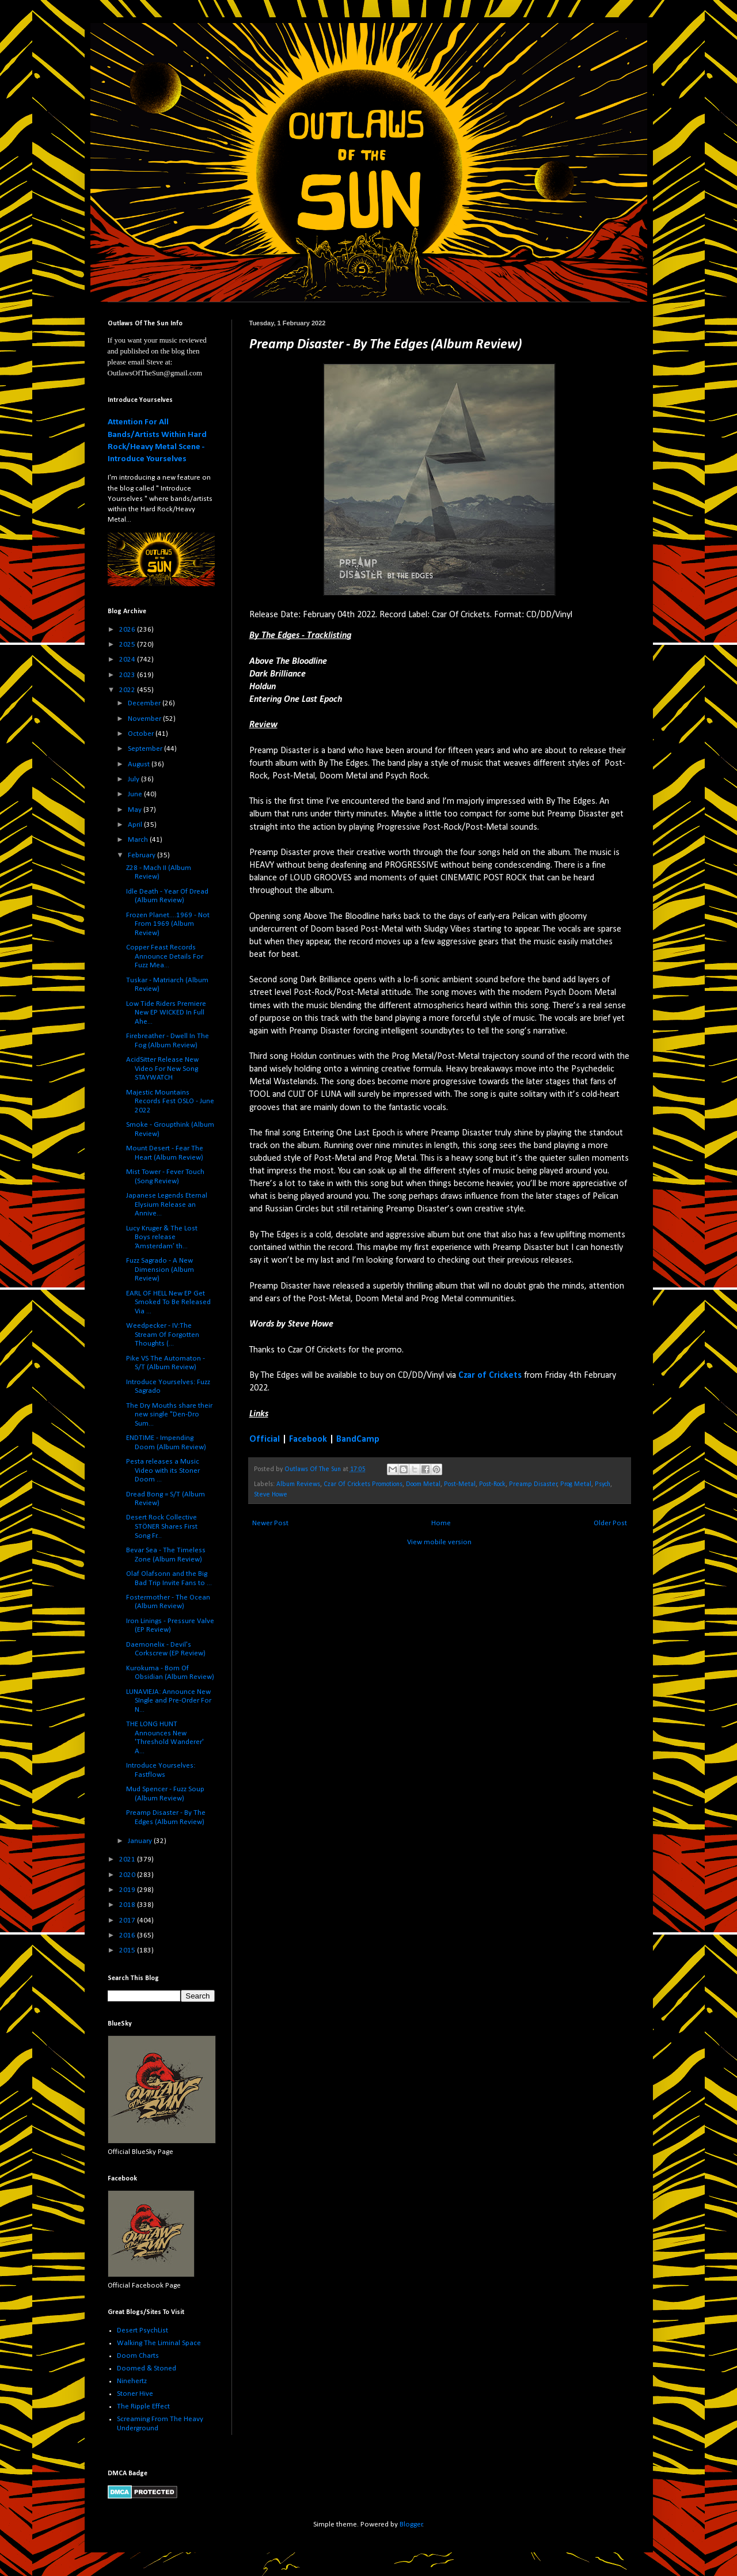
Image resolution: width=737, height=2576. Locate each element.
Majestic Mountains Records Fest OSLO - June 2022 (170, 1101)
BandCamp (357, 1439)
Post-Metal (460, 1484)
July (134, 779)
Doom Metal (423, 1484)
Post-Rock (492, 1484)
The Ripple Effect (143, 2406)
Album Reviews (298, 1484)
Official (264, 1439)
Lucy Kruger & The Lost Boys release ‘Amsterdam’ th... (161, 1237)
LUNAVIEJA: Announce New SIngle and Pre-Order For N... (168, 1700)
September (146, 749)
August (139, 764)
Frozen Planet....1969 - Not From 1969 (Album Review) (168, 924)
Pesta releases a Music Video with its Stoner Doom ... (163, 1470)
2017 (128, 1920)
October (141, 734)
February (142, 855)
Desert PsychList (142, 2330)
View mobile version (439, 1542)
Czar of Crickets (490, 1375)
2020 (128, 1875)
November (145, 719)
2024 (128, 659)
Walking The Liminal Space (159, 2343)
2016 (128, 1935)
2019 (128, 1890)
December (145, 703)
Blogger (411, 2524)
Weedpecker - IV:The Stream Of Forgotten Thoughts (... (162, 1334)
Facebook (308, 1439)
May (135, 810)
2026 (128, 629)
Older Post (610, 1523)
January (141, 1841)
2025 (128, 644)
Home (441, 1523)
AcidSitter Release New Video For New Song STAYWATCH (162, 1068)
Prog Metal (575, 1484)
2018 (128, 1905)
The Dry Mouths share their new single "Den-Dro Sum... (169, 1414)
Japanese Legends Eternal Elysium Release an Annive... (166, 1204)
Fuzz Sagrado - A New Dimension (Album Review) (160, 1269)
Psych (602, 1484)
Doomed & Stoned (146, 2368)
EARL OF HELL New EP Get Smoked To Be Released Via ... (168, 1302)
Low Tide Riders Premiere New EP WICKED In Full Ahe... (166, 1012)
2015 (128, 1950)
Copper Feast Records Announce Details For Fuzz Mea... (164, 956)
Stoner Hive (135, 2394)
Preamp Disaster (533, 1484)
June (136, 794)
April (136, 825)
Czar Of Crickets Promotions (363, 1484)
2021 (128, 1859)
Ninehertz (132, 2381)
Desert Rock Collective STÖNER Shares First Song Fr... (161, 1526)
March (139, 840)
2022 (128, 690)
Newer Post (270, 1523)
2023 (128, 675)
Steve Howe (270, 1494)
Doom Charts (138, 2356)
